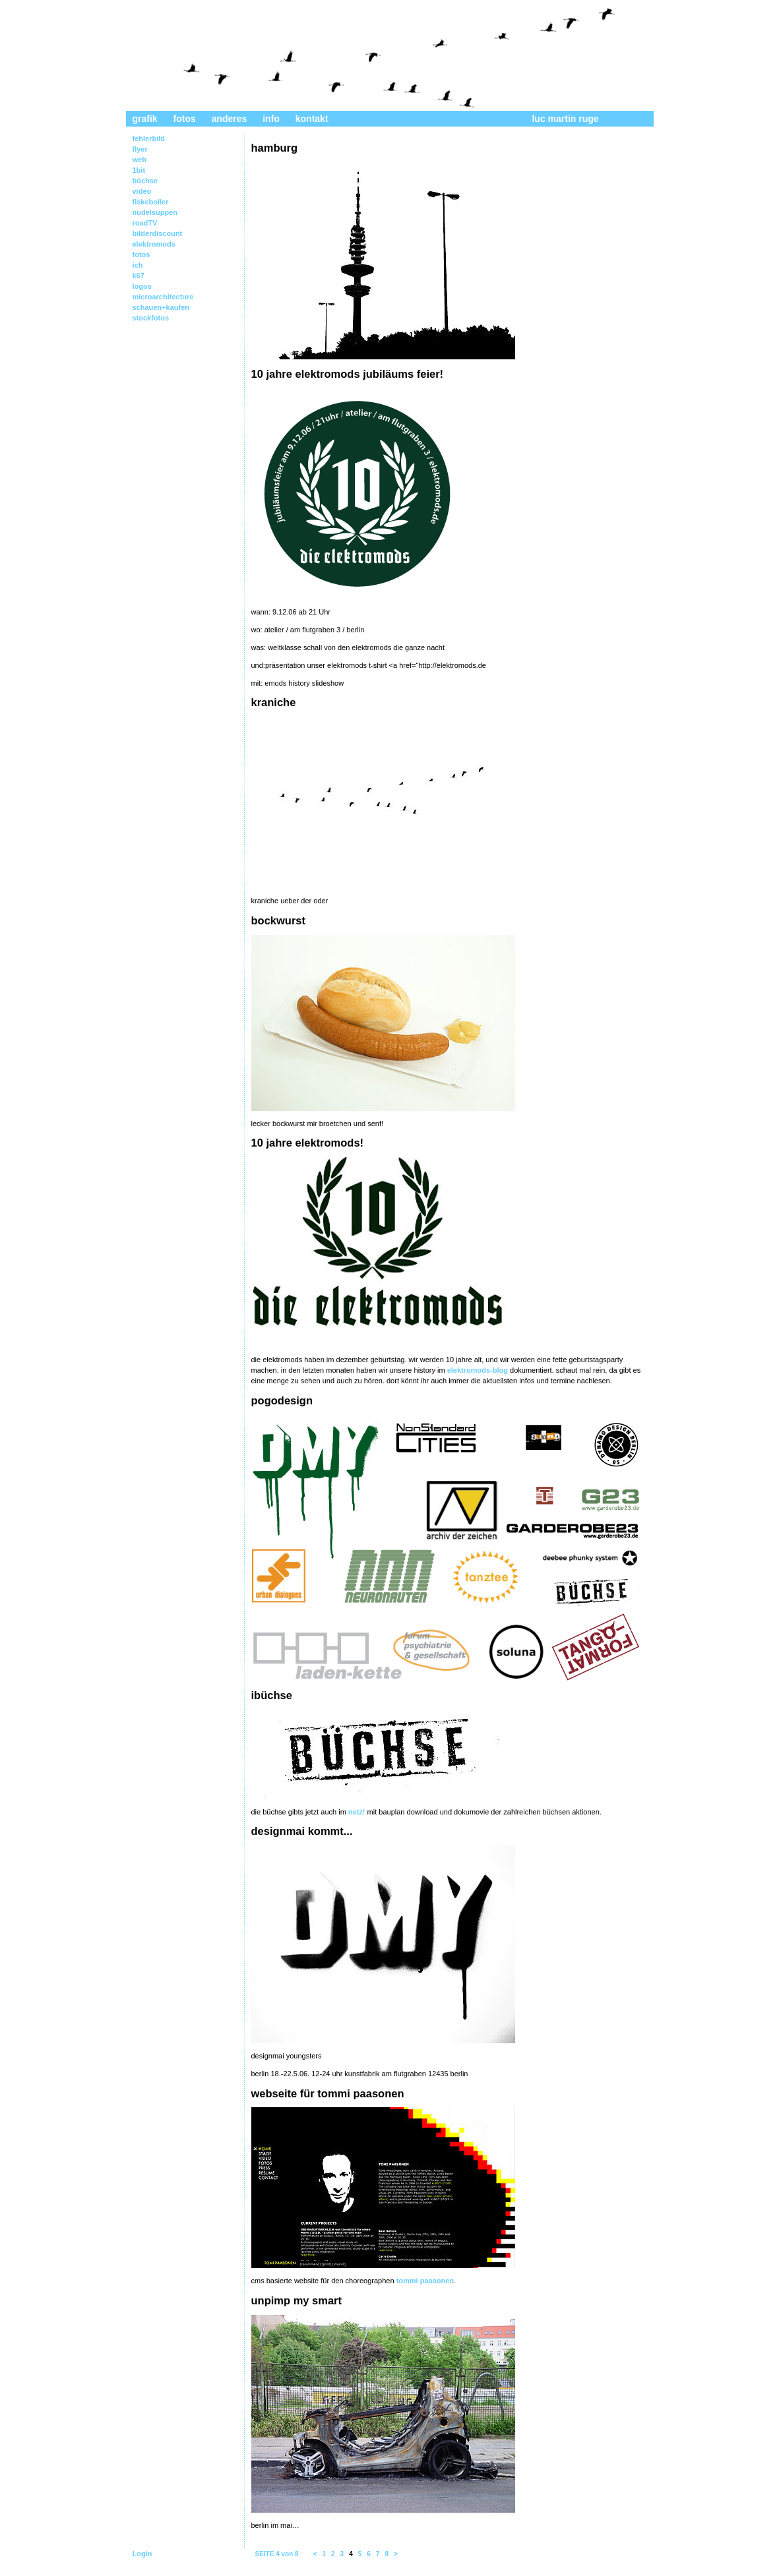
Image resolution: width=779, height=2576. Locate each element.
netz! (356, 1812)
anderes (229, 118)
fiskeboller (151, 202)
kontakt (312, 118)
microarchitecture (163, 297)
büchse (145, 181)
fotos (184, 118)
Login (142, 2554)
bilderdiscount (158, 233)
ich (138, 265)
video (142, 191)
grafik (145, 118)
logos (142, 286)
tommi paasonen (425, 2281)
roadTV (145, 223)
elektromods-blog (477, 1370)
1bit (139, 170)
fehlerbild (149, 138)
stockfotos (151, 318)
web (139, 160)
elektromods (154, 244)
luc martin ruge (565, 118)
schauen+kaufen (161, 307)
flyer (140, 149)
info (271, 118)
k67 (138, 276)
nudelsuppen (155, 212)
